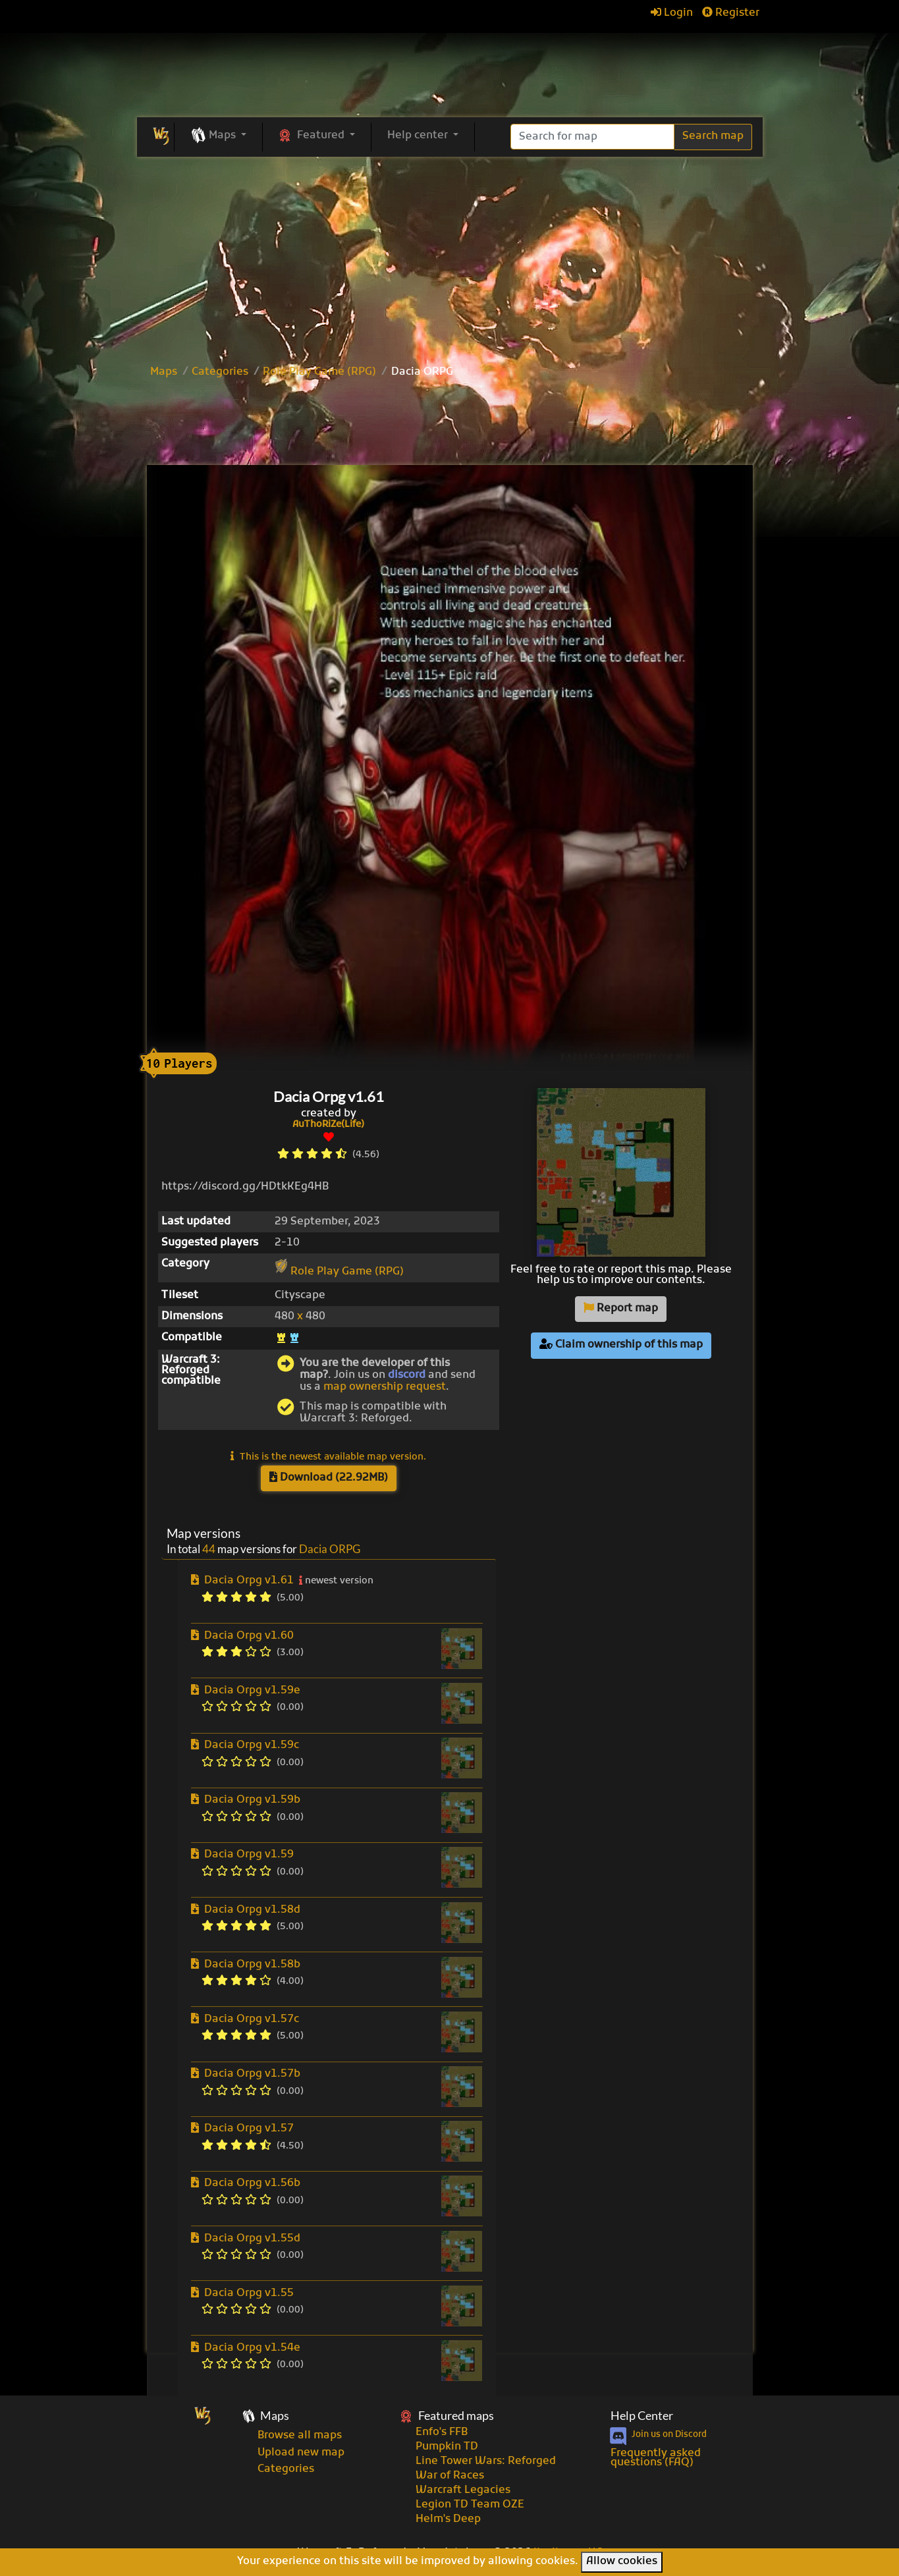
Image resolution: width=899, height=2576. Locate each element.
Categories (220, 372)
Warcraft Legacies (463, 2490)
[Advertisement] (450, 423)
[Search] (592, 137)
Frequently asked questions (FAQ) (656, 2458)
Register (730, 13)
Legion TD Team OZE (470, 2504)
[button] (218, 136)
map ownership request (384, 1387)
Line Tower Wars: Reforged (486, 2461)
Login (672, 13)
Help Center (642, 2416)
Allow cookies (621, 2561)
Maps (163, 372)
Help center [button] (418, 135)
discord (406, 1375)
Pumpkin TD (447, 2446)
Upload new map (301, 2452)
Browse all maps (300, 2435)
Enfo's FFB (442, 2432)
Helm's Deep (448, 2519)
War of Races (450, 2475)
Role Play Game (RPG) (319, 372)
